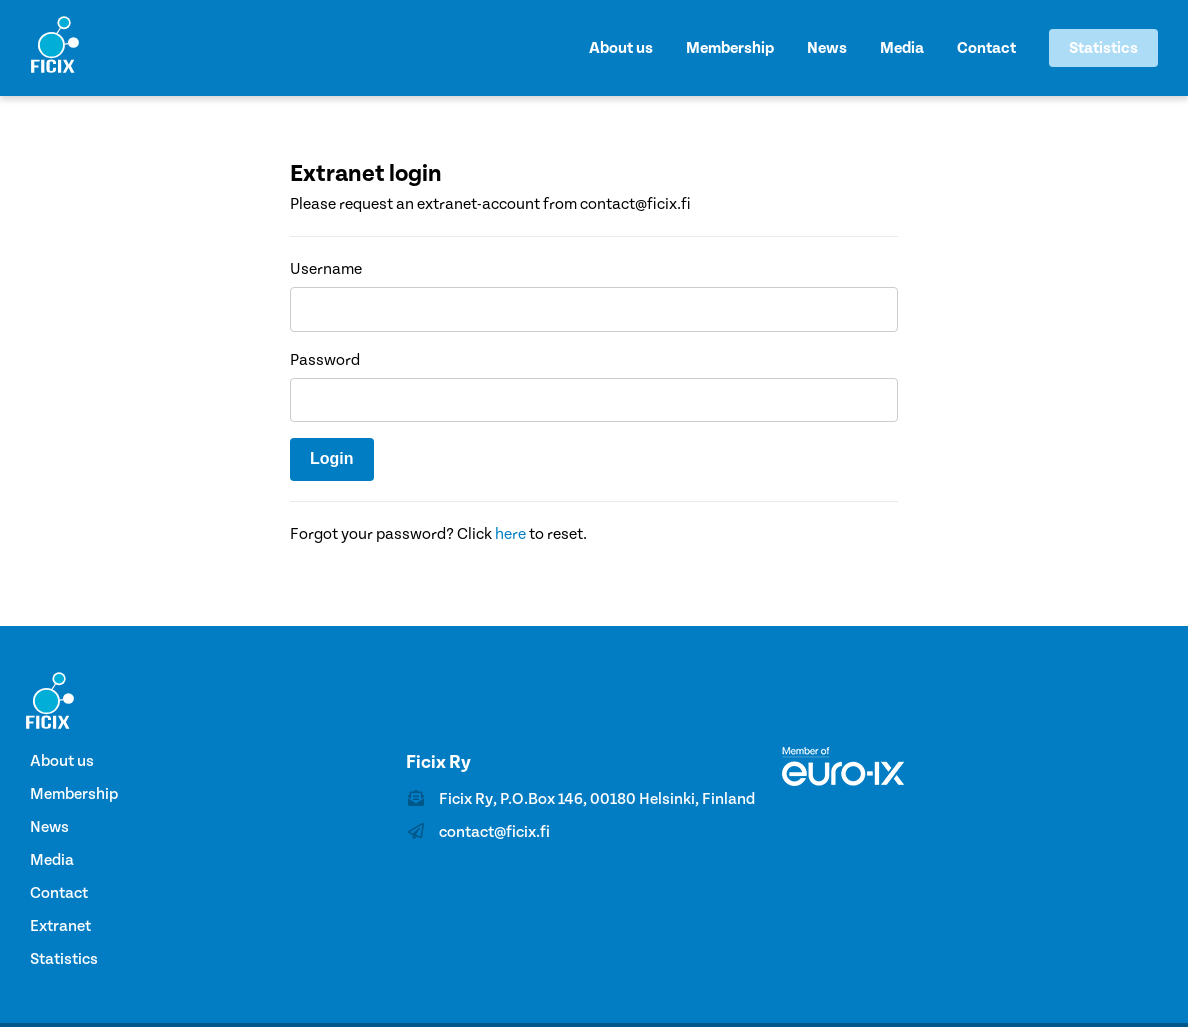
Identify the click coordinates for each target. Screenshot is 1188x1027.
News (827, 48)
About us (621, 48)
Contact (986, 48)
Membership (730, 48)
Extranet (60, 926)
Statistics (1103, 48)
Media (902, 48)
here (510, 534)
